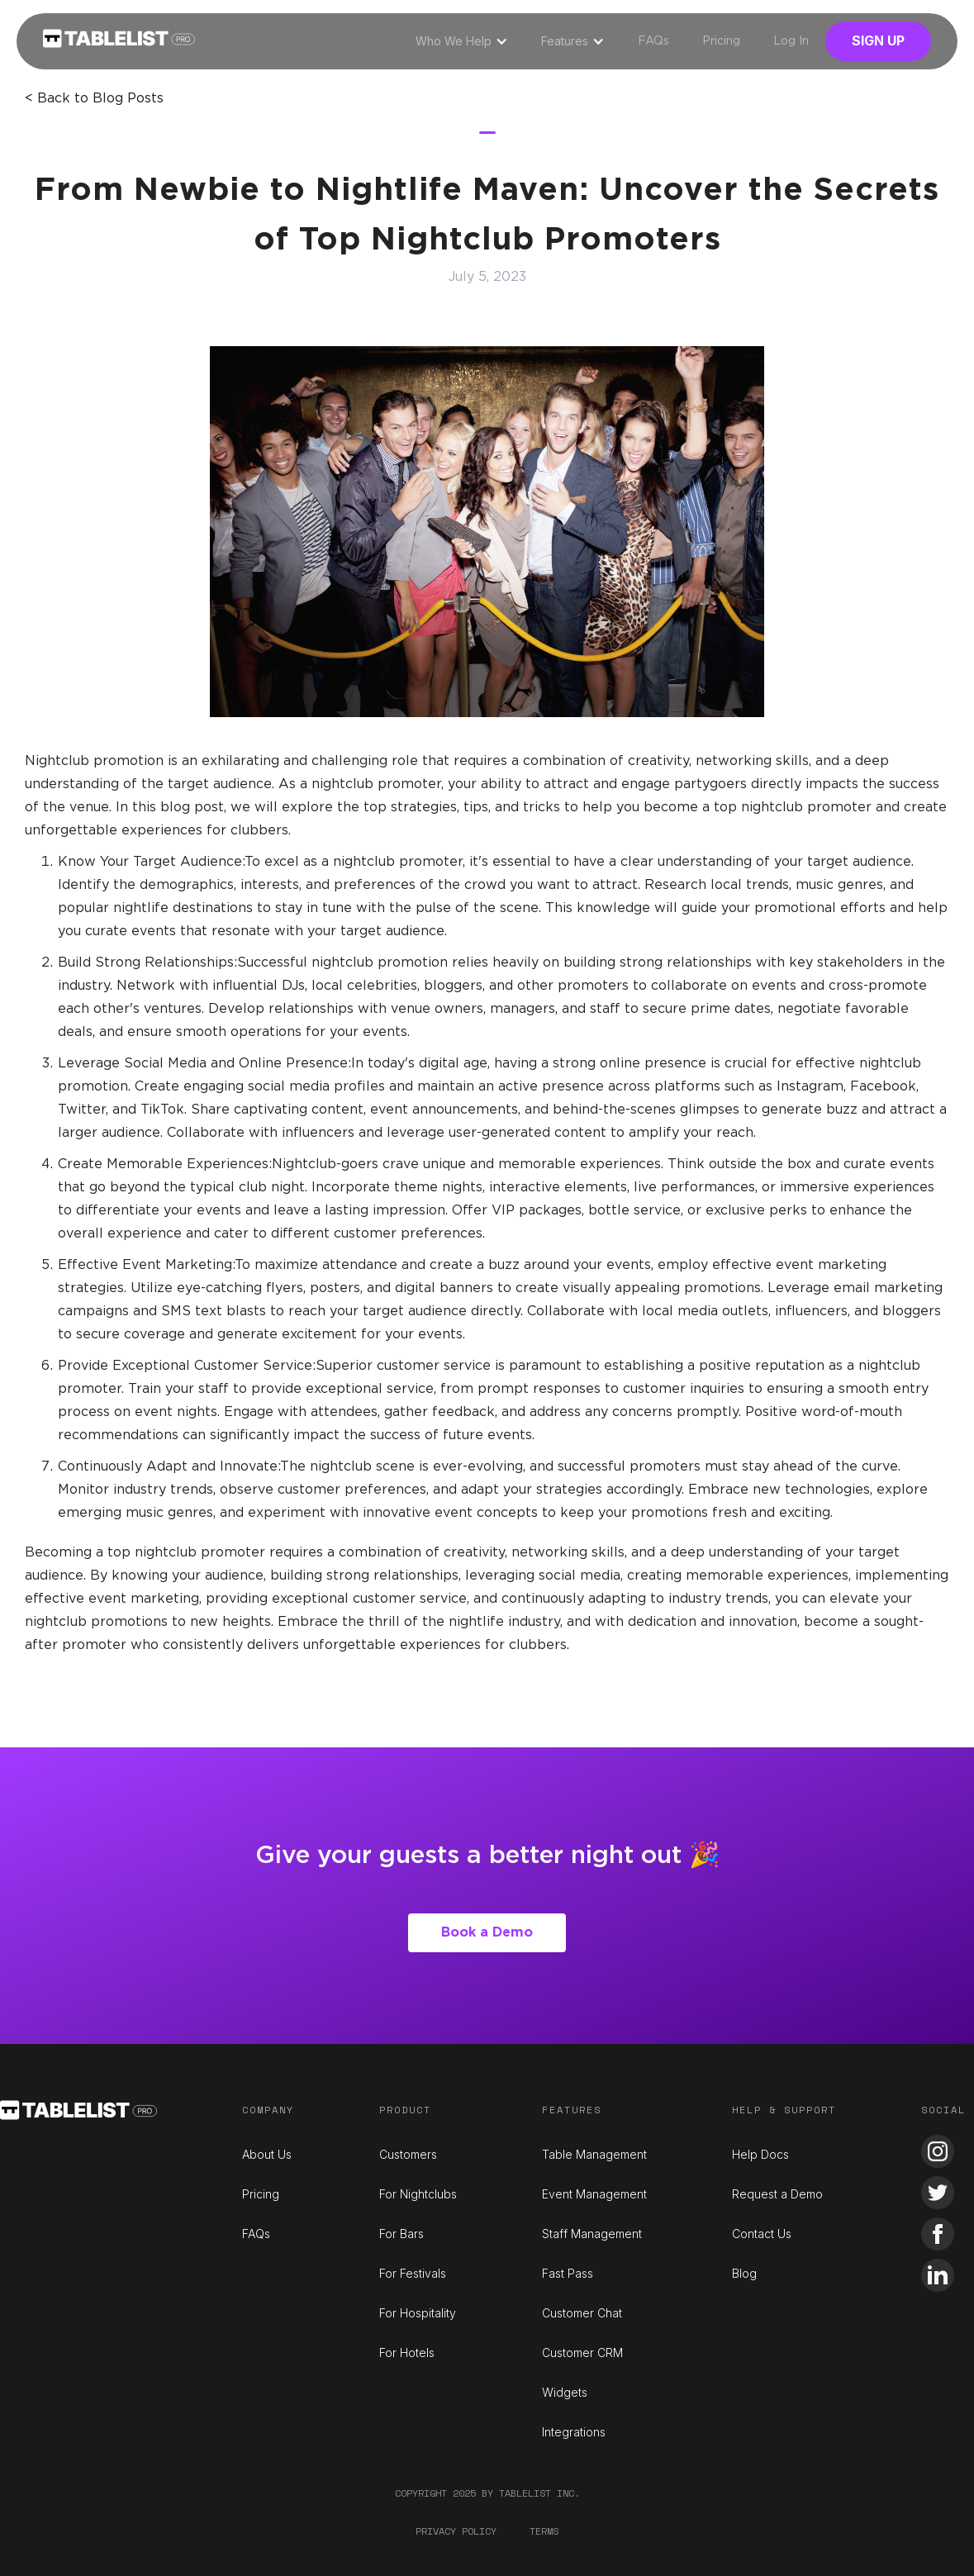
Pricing (721, 41)
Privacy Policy (456, 2531)
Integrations (574, 2432)
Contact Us (761, 2234)
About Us (267, 2154)
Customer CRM (582, 2352)
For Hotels (407, 2352)
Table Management (594, 2154)
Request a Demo (777, 2194)
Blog (744, 2273)
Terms (544, 2531)
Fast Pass (567, 2273)
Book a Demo (487, 1932)
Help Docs (760, 2154)
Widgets (564, 2392)
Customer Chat (582, 2313)
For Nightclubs (418, 2194)
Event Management (594, 2194)
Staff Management (592, 2234)
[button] (462, 41)
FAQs (653, 41)
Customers (408, 2154)
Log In (791, 41)
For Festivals (412, 2273)
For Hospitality (417, 2313)
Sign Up (878, 40)
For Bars (401, 2234)
